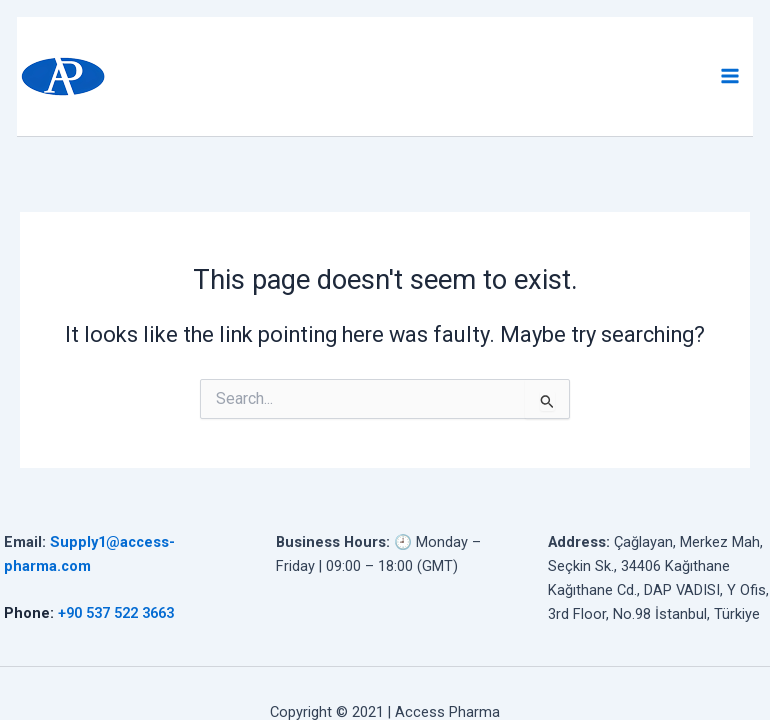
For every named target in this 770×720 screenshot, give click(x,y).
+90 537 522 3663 (116, 613)
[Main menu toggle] (730, 77)
